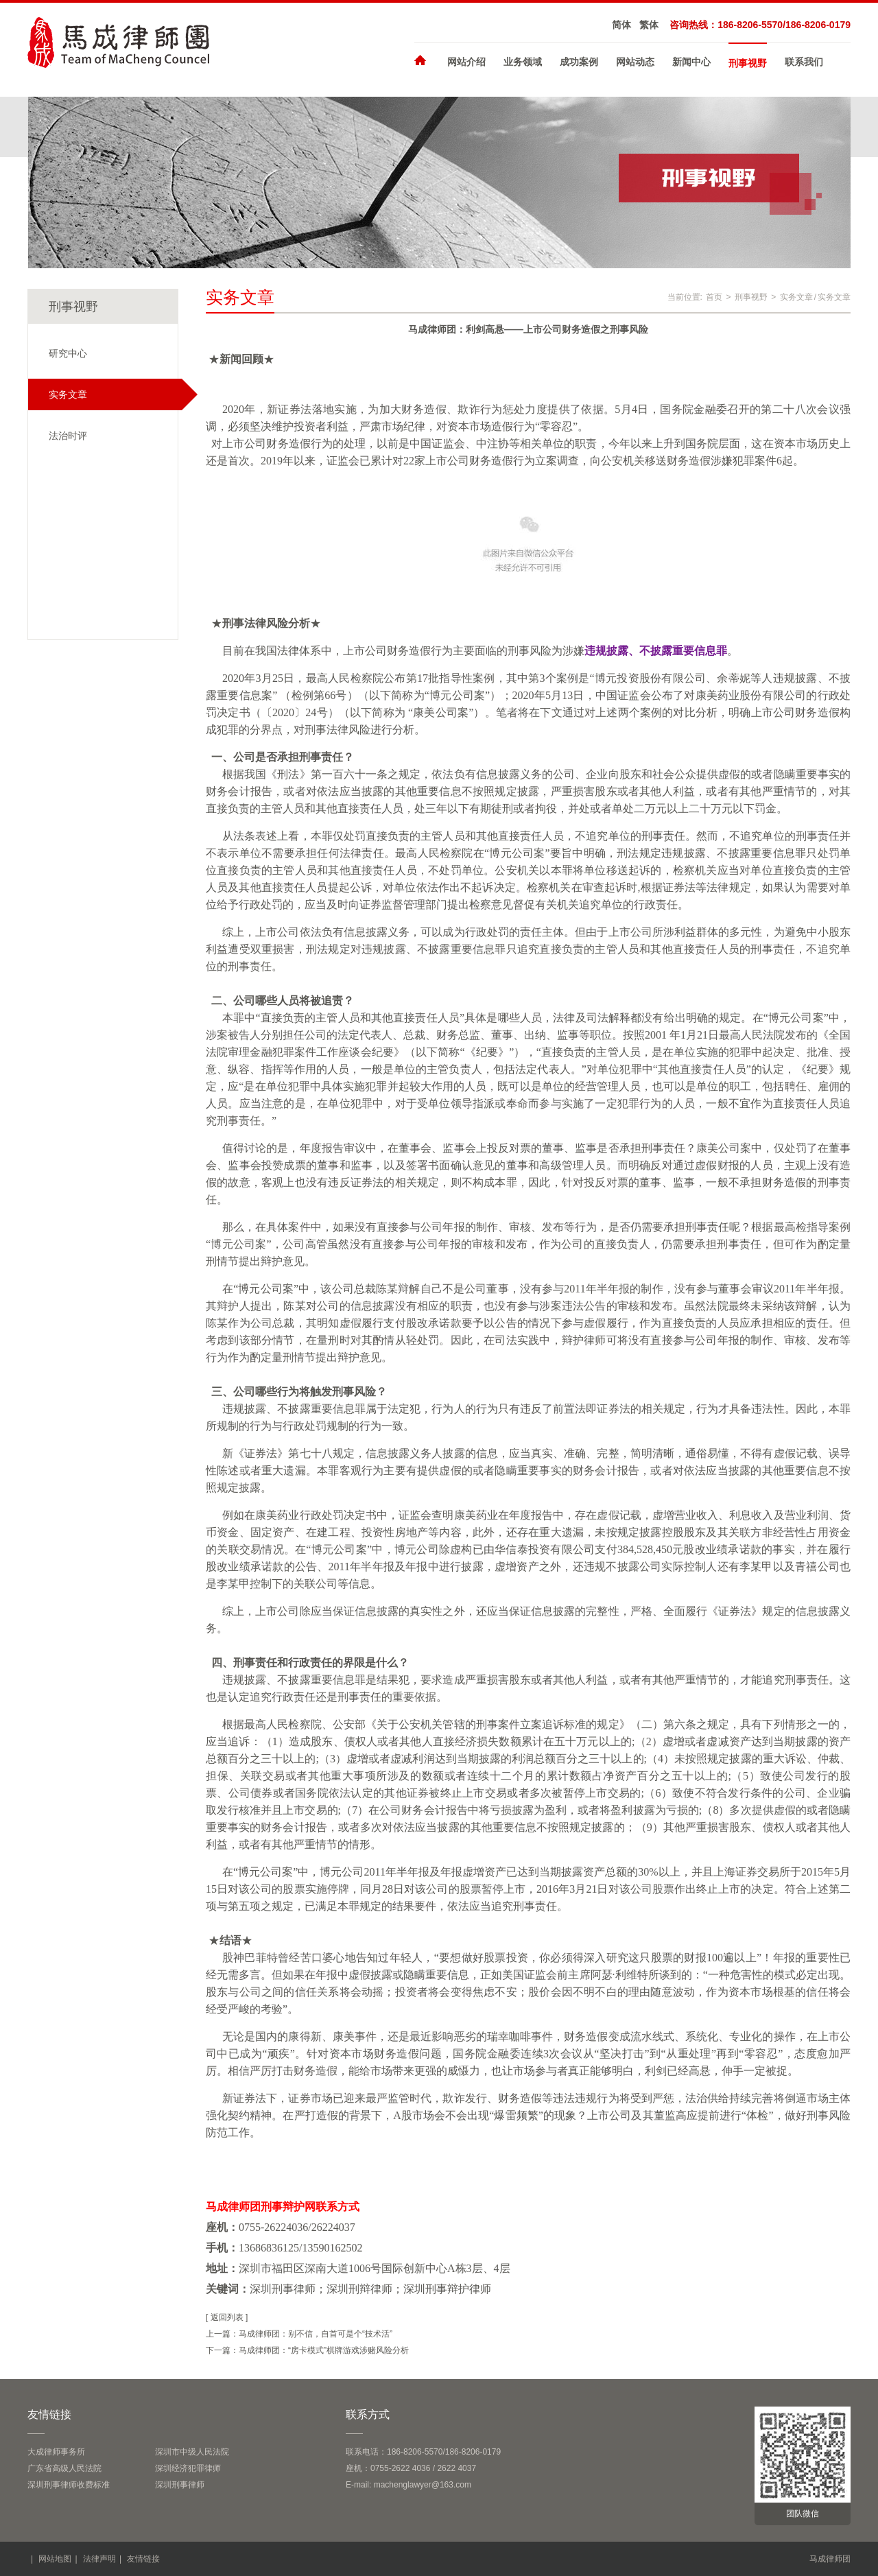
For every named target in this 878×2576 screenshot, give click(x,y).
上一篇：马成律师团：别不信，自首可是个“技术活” (299, 2334)
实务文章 (796, 297)
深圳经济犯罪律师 (188, 2468)
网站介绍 (466, 61)
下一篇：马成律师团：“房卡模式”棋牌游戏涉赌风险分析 (307, 2350)
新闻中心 (691, 61)
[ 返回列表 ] (227, 2317)
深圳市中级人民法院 (192, 2452)
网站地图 (54, 2559)
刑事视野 (747, 63)
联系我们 (804, 61)
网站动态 (635, 61)
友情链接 (143, 2559)
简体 (621, 24)
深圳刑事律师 (179, 2485)
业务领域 (522, 61)
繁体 (648, 24)
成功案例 (579, 61)
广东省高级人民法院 (64, 2468)
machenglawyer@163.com (422, 2485)
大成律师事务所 (56, 2452)
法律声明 (99, 2559)
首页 (714, 297)
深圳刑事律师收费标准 (68, 2485)
